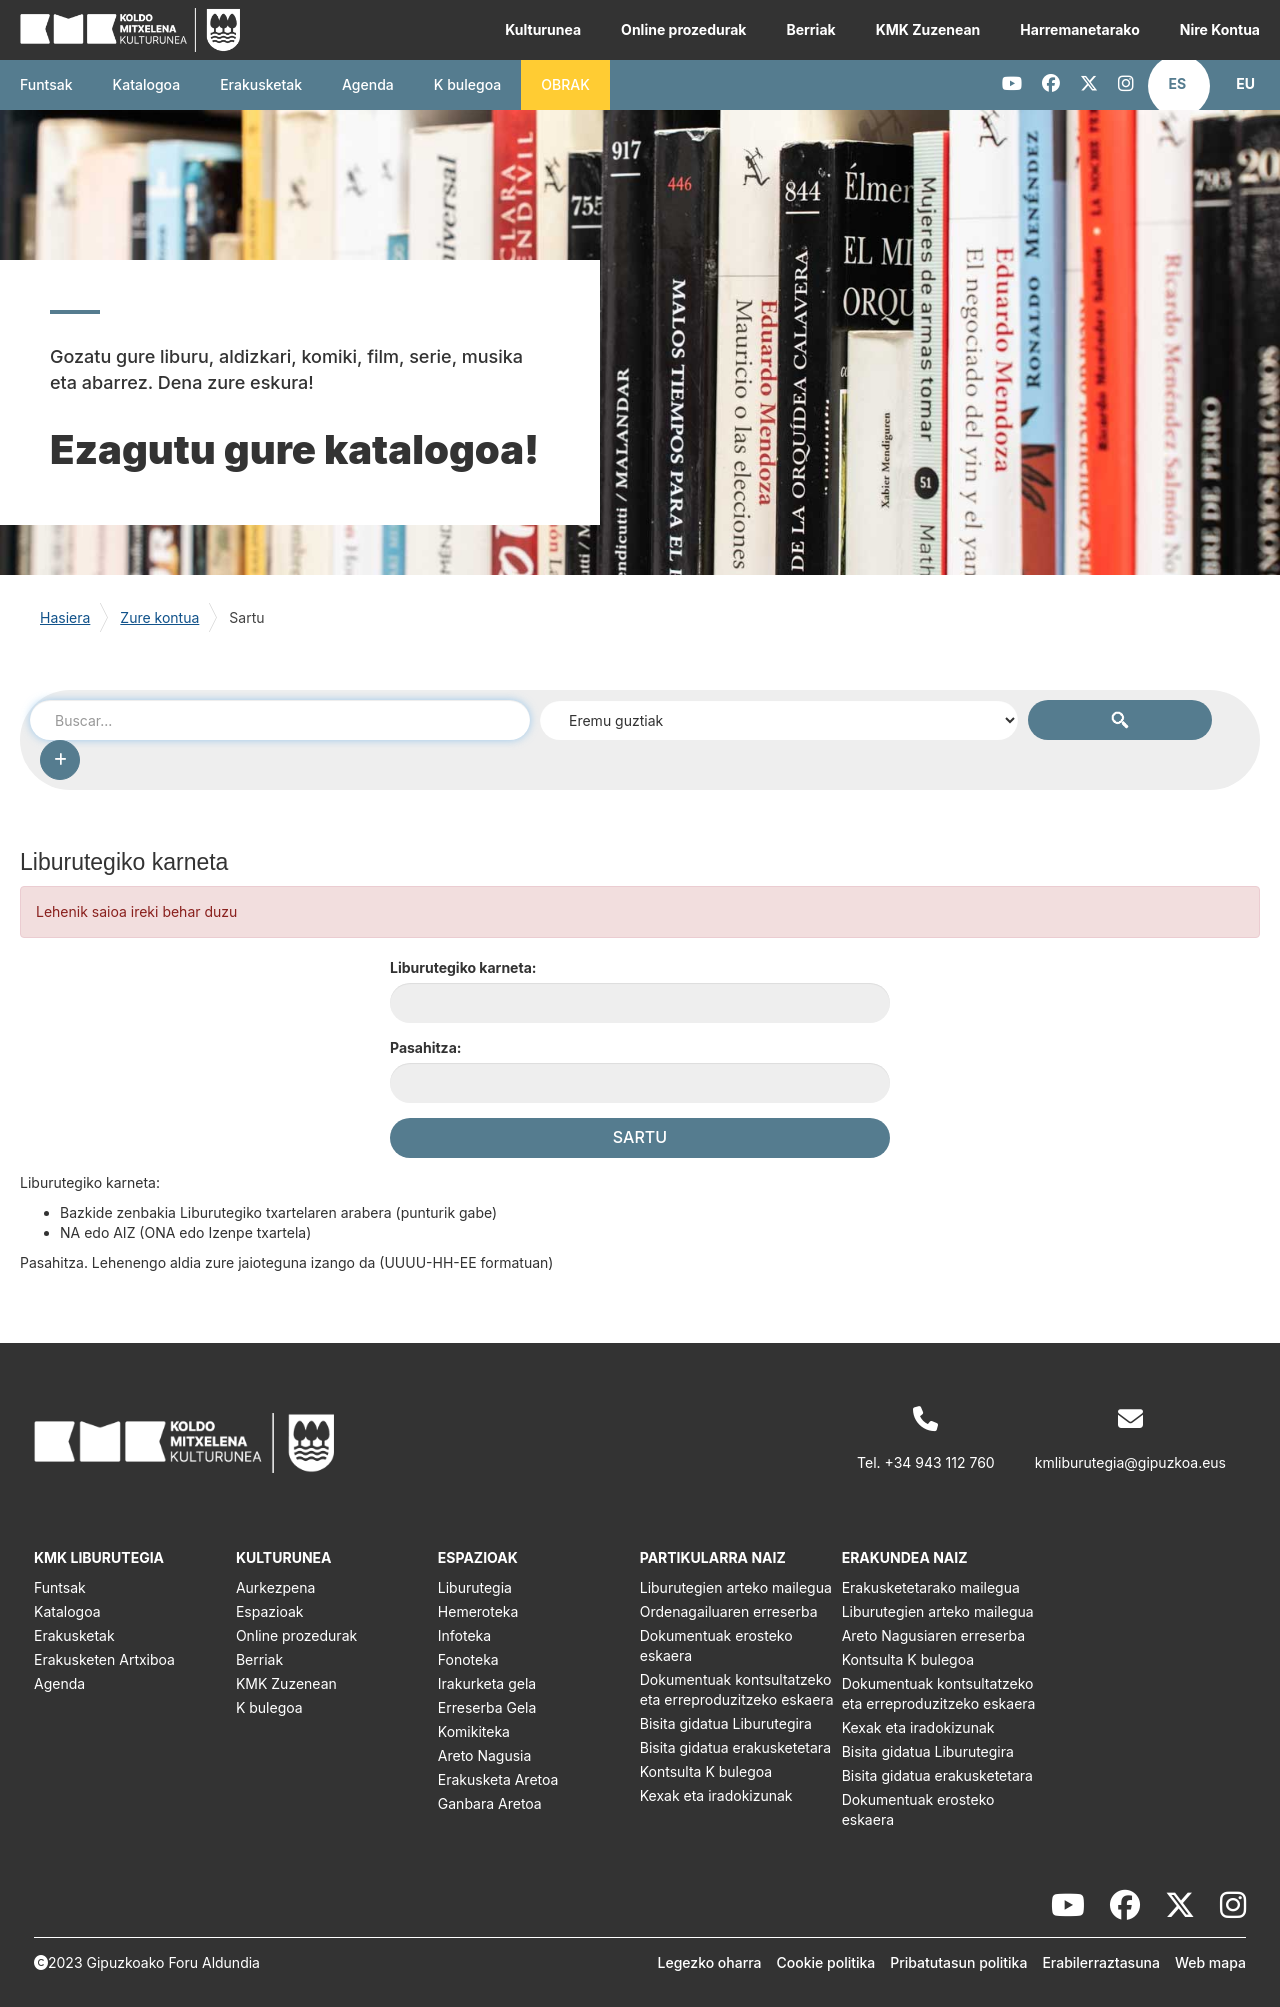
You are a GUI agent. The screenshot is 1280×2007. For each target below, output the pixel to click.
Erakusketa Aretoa (498, 1779)
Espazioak (270, 1611)
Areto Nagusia (485, 1755)
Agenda (368, 84)
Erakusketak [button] (261, 84)
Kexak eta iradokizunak (716, 1795)
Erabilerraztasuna (1101, 1962)
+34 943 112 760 (940, 1462)
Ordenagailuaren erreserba (729, 1611)
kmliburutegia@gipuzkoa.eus (1130, 1462)
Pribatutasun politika (958, 1962)
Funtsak (46, 84)
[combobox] (280, 720)
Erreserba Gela (487, 1707)
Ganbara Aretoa (490, 1803)
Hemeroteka (478, 1611)
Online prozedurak (683, 29)
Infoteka (464, 1635)
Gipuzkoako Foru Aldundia (173, 1962)
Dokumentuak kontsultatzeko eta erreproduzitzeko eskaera (737, 1689)
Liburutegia (475, 1587)
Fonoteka (468, 1659)
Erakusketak (74, 1635)
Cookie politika (826, 1962)
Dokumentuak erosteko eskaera (716, 1645)
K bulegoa (269, 1707)
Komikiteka (474, 1731)
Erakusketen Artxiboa (104, 1659)
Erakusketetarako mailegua (931, 1587)
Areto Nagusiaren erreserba (933, 1635)
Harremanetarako (1079, 29)
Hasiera (65, 617)
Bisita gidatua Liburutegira (726, 1723)
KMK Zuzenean (928, 29)
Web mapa (1210, 1962)
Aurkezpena (275, 1587)
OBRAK (565, 84)
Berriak (810, 29)
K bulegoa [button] (467, 84)
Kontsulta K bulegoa (706, 1771)
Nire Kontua (1220, 29)
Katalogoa (147, 84)
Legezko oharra (710, 1962)
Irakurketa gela (487, 1683)
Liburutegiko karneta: (463, 967)
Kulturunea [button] (543, 29)
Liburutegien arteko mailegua (736, 1587)
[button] (1178, 84)
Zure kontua (159, 617)
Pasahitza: (425, 1047)
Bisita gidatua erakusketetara (735, 1747)
